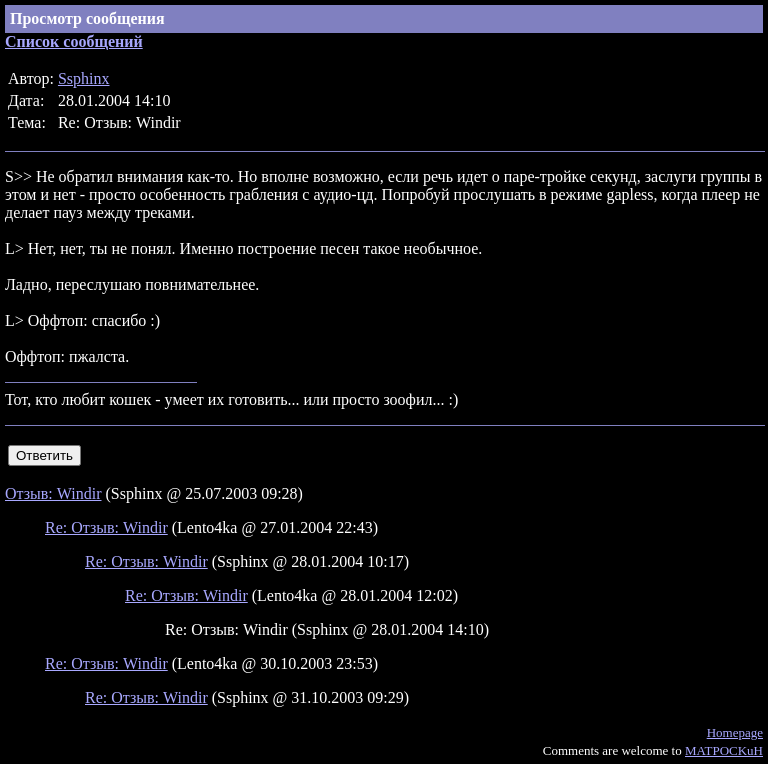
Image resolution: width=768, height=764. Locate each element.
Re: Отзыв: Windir (106, 527)
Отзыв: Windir (53, 493)
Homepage (735, 732)
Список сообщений (74, 41)
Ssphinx (84, 78)
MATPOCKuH (724, 750)
